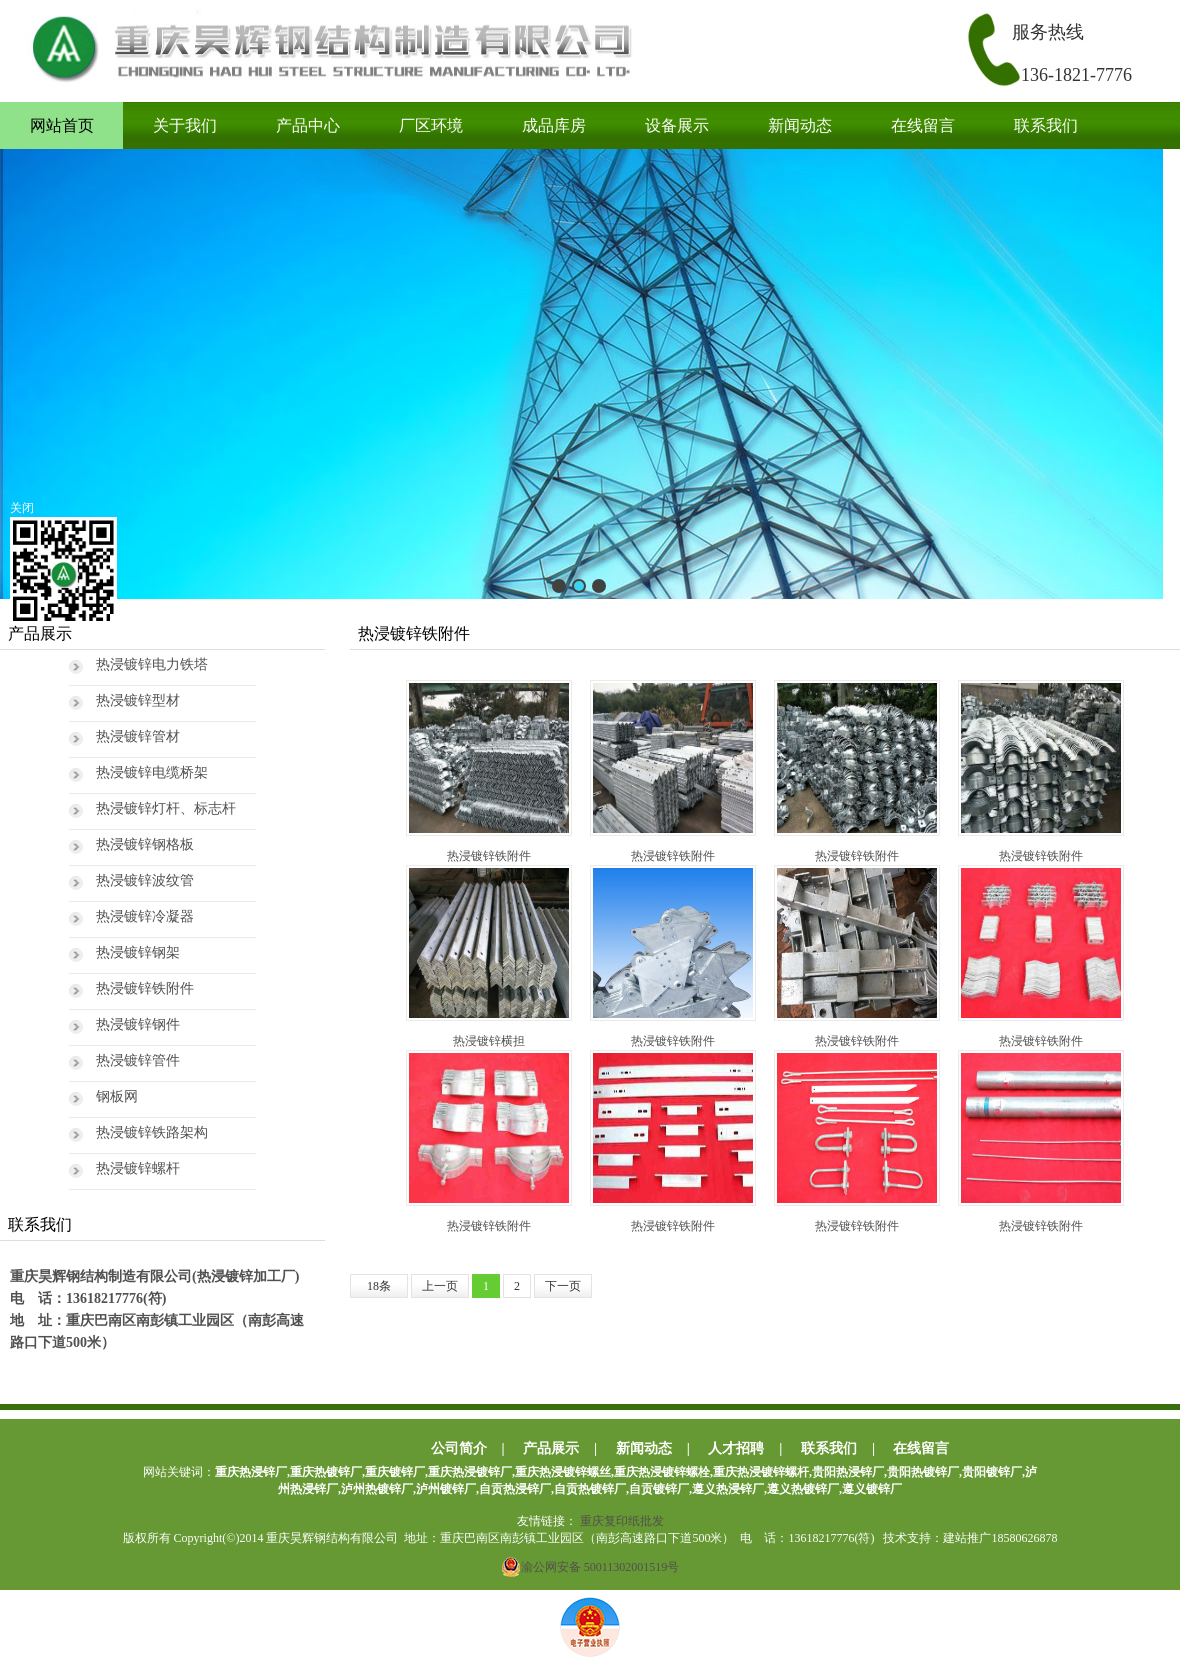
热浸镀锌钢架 (138, 952)
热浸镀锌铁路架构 (152, 1132)
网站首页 (62, 125)
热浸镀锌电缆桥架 (152, 772)
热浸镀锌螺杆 (138, 1168)
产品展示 (551, 1448)
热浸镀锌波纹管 (145, 880)
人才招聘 (736, 1448)
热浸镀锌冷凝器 (145, 916)
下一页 (563, 1286)
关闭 (22, 508)
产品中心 (308, 125)
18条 (379, 1286)
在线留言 (923, 125)
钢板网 (117, 1096)
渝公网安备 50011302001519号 (590, 1567)
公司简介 (459, 1448)
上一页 (440, 1286)
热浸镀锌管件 (138, 1060)
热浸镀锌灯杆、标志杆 (166, 808)
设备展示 (677, 125)
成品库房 (554, 125)
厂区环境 (431, 125)
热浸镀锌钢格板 (145, 844)
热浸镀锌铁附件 (145, 988)
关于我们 (185, 125)
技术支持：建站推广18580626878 (970, 1538)
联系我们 (1046, 125)
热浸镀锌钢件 (138, 1024)
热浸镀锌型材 (138, 700)
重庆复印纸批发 (622, 1521)
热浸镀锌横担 (489, 956)
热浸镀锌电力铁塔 (152, 664)
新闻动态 (800, 125)
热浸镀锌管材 (138, 736)
